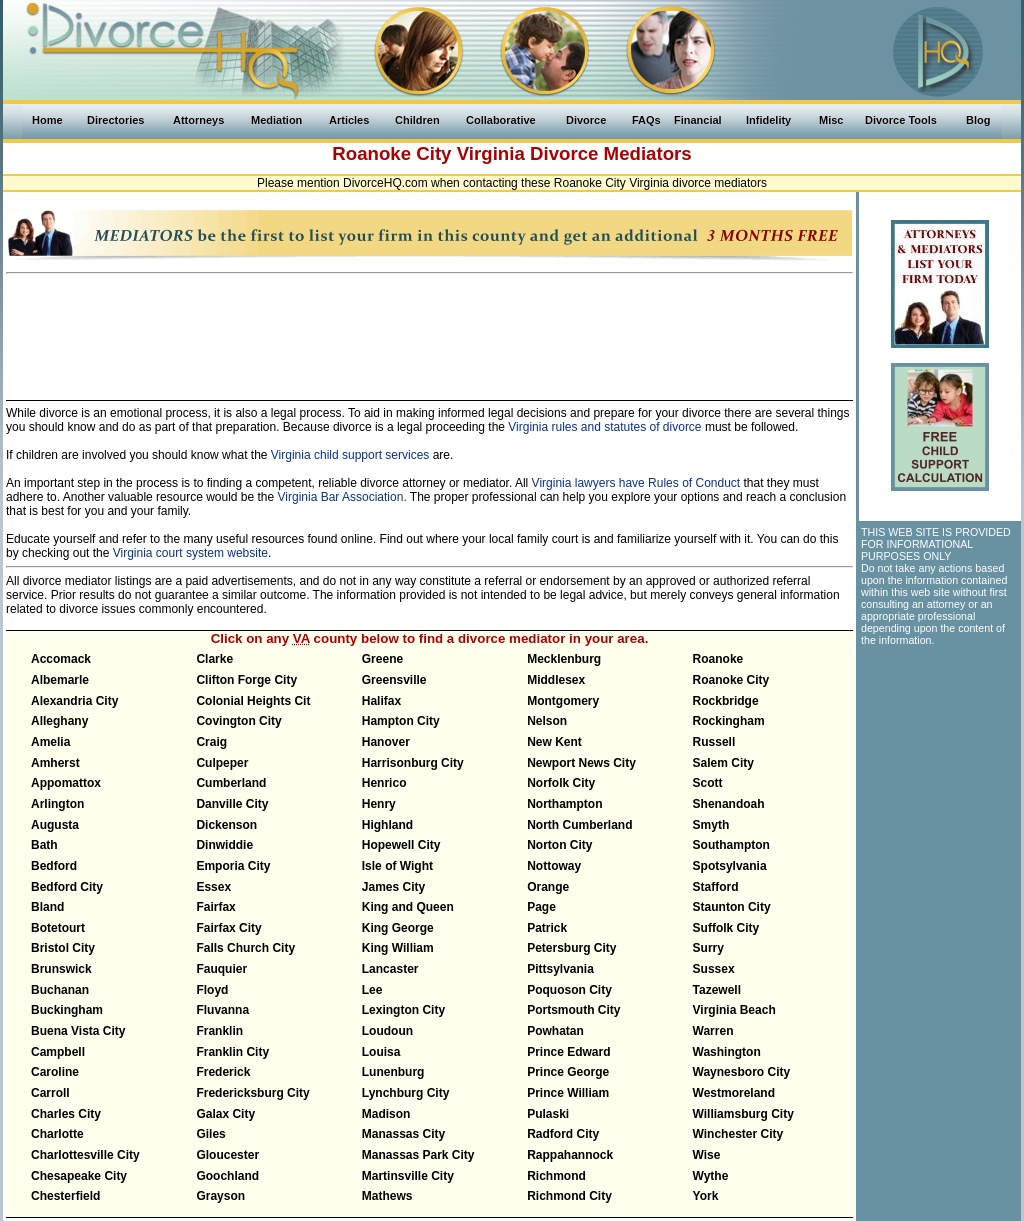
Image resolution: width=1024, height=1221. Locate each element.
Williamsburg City (743, 1114)
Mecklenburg (564, 659)
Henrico (384, 783)
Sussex (714, 969)
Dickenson (226, 825)
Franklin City (232, 1052)
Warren (713, 1031)
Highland (387, 825)
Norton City (559, 845)
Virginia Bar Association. (342, 497)
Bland (47, 907)
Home (47, 120)
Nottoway (554, 866)
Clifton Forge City (246, 680)
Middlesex (556, 680)
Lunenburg (393, 1072)
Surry (708, 948)
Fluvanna (222, 1010)
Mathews (387, 1196)
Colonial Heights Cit (253, 701)
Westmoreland (734, 1093)
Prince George (568, 1072)
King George (398, 928)
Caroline (55, 1072)
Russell (714, 742)
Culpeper (222, 763)
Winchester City (738, 1134)
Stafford (716, 887)
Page (541, 907)
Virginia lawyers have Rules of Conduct (636, 483)
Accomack (61, 659)
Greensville (394, 680)
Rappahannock (570, 1155)
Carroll (50, 1093)
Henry (379, 804)
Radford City (563, 1134)
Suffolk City (726, 928)
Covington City (238, 721)
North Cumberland (579, 825)
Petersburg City (571, 948)
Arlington (57, 804)
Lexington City (403, 1010)
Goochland (227, 1176)
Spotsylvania (730, 866)
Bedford (54, 866)
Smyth (711, 825)
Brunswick (61, 969)
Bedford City (67, 887)
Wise (707, 1155)
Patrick (547, 928)
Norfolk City (561, 783)
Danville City (232, 804)
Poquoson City (569, 990)
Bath (44, 845)
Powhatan (555, 1031)
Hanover (386, 742)
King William (398, 948)
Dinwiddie (224, 845)
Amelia (50, 742)
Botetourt (58, 928)
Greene (382, 659)
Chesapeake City (79, 1176)
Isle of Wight (397, 866)
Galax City (225, 1114)
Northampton (564, 804)
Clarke (214, 659)
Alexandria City (74, 701)
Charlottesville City (85, 1155)
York (706, 1196)
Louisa (381, 1052)
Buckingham (67, 1010)
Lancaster (390, 969)
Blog (978, 120)
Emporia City (233, 866)
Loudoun (387, 1031)
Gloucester (227, 1155)
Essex (213, 887)
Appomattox (66, 783)
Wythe (711, 1176)
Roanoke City (731, 680)
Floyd (212, 990)
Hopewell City (401, 845)
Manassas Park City (418, 1155)
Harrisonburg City (413, 763)
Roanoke (718, 659)
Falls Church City (245, 948)
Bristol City (63, 948)
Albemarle (60, 680)
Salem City (723, 763)
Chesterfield (65, 1196)
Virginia (491, 153)
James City (393, 887)
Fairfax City (228, 928)
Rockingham (729, 721)
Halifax (381, 701)
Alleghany (59, 721)
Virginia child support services (350, 455)
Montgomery (563, 701)
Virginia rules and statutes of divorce (604, 427)
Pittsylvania (560, 969)
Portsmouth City (573, 1010)
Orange (548, 887)
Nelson (547, 721)
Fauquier (221, 969)
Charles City (66, 1114)
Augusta (55, 825)
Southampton (731, 845)
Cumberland (231, 783)
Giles (210, 1134)
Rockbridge (726, 701)
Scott (708, 783)
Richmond (556, 1176)
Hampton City (401, 721)
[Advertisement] (430, 328)
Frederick (223, 1072)
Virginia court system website (190, 553)
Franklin (219, 1031)
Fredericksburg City (252, 1093)
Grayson (220, 1196)
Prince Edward (568, 1052)
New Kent (554, 742)
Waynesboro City (742, 1072)
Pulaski (548, 1114)
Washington (727, 1052)
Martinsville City (408, 1176)
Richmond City (569, 1196)
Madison (386, 1114)
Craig (211, 742)
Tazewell (717, 990)
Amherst (55, 763)
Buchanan (60, 990)
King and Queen (408, 907)
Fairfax (215, 907)
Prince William (568, 1093)
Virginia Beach (734, 1010)
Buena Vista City (78, 1031)
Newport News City (581, 763)
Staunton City (732, 907)
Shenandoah (729, 804)
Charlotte (57, 1134)
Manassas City (403, 1134)
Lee (372, 990)
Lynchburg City (406, 1093)
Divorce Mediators (611, 153)
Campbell (58, 1052)
